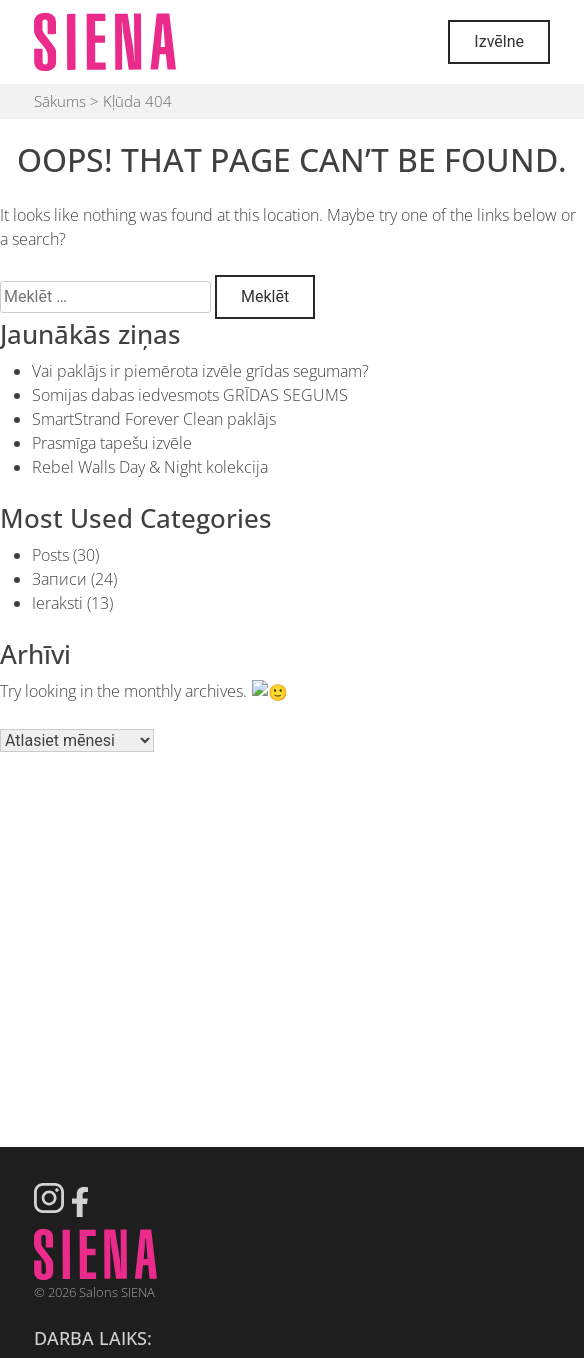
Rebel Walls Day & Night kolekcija (150, 467)
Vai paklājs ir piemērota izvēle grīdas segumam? (200, 371)
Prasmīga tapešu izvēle (112, 443)
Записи (59, 579)
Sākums (60, 101)
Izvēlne (499, 41)
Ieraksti (57, 603)
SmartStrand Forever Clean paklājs (154, 419)
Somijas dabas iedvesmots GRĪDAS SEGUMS (190, 395)
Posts (50, 555)
